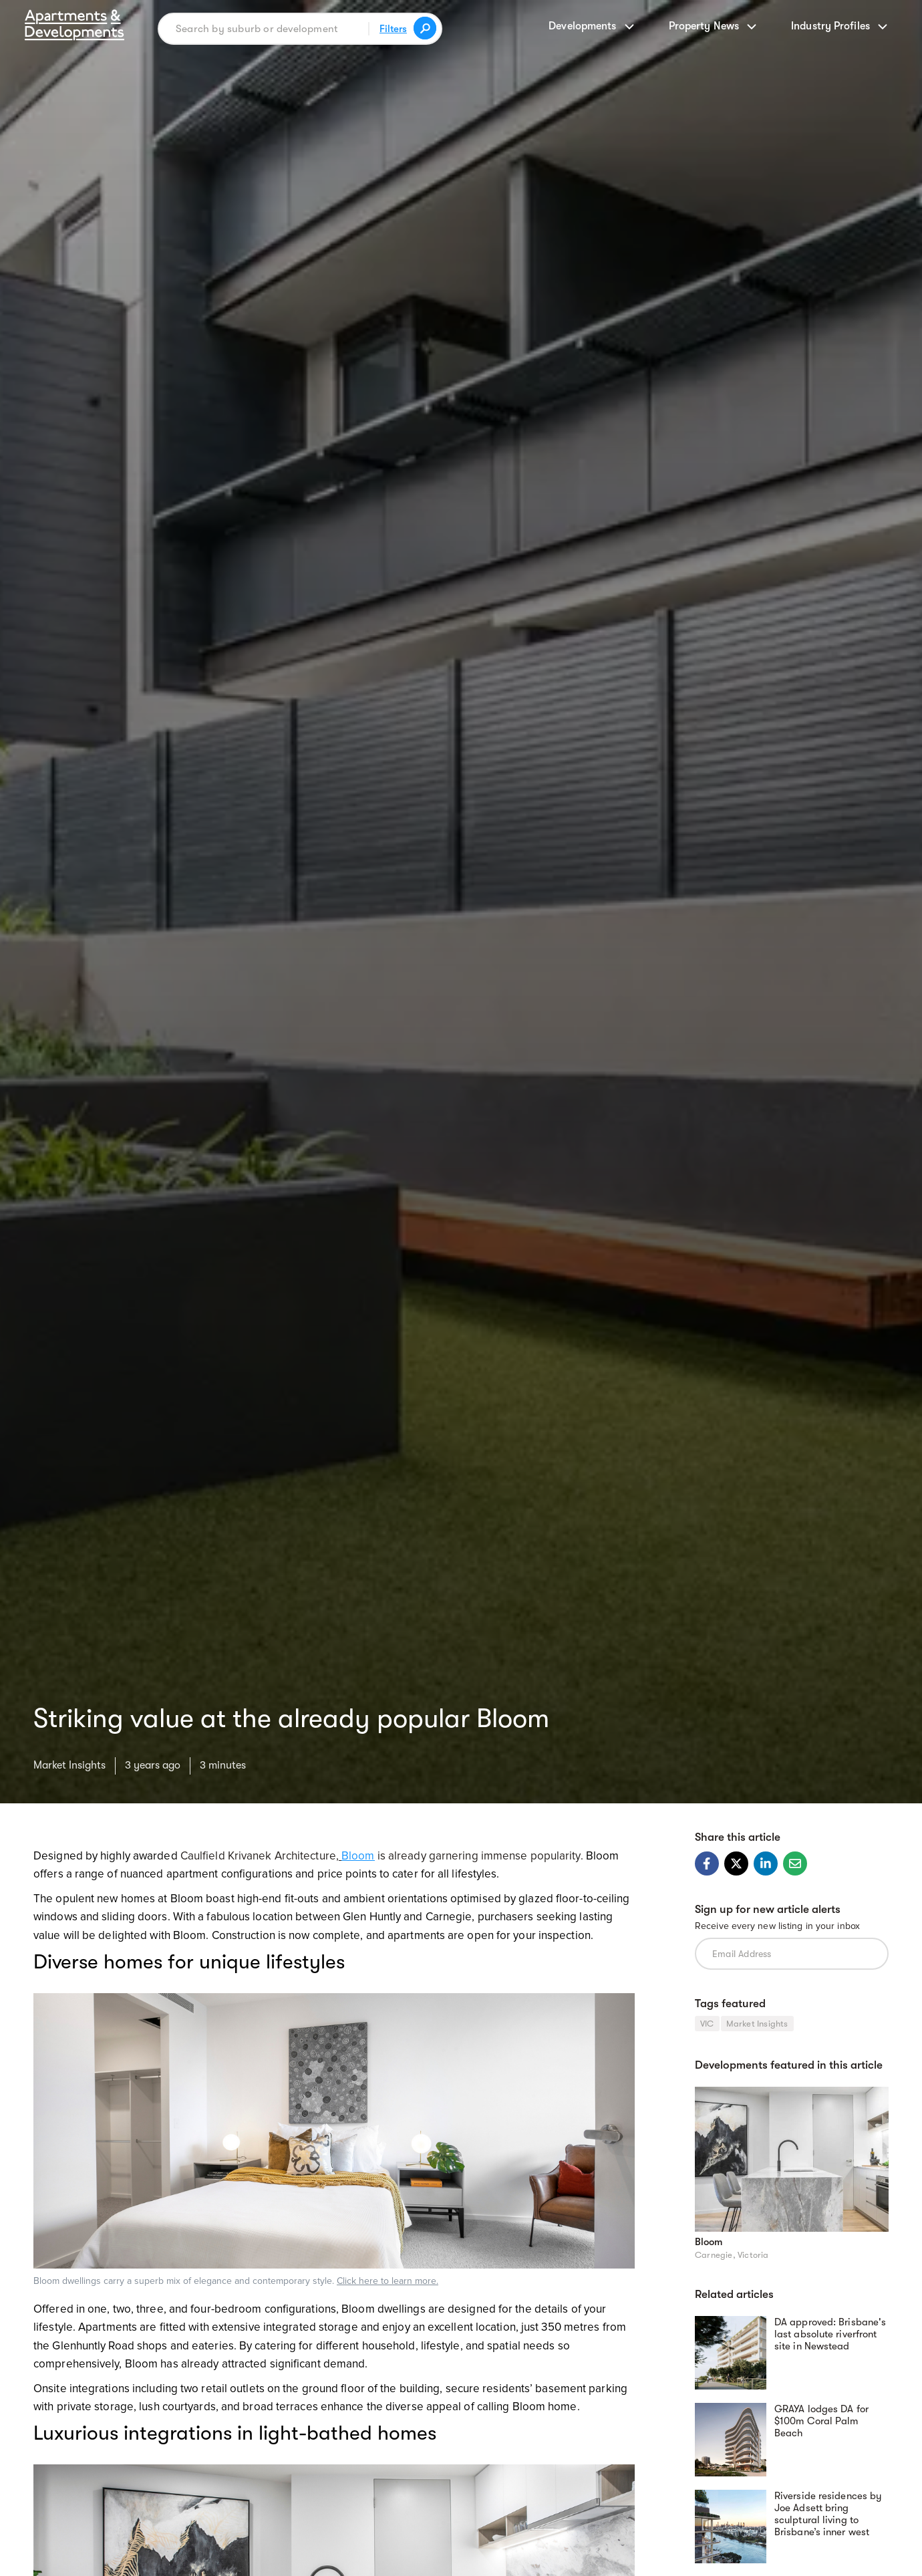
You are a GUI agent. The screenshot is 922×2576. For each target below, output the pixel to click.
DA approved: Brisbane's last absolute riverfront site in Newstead (830, 2334)
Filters (393, 29)
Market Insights (69, 1765)
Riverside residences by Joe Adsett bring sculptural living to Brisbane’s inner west (828, 2514)
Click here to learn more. (387, 2281)
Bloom (708, 2242)
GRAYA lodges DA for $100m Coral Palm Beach (821, 2421)
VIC (707, 2024)
